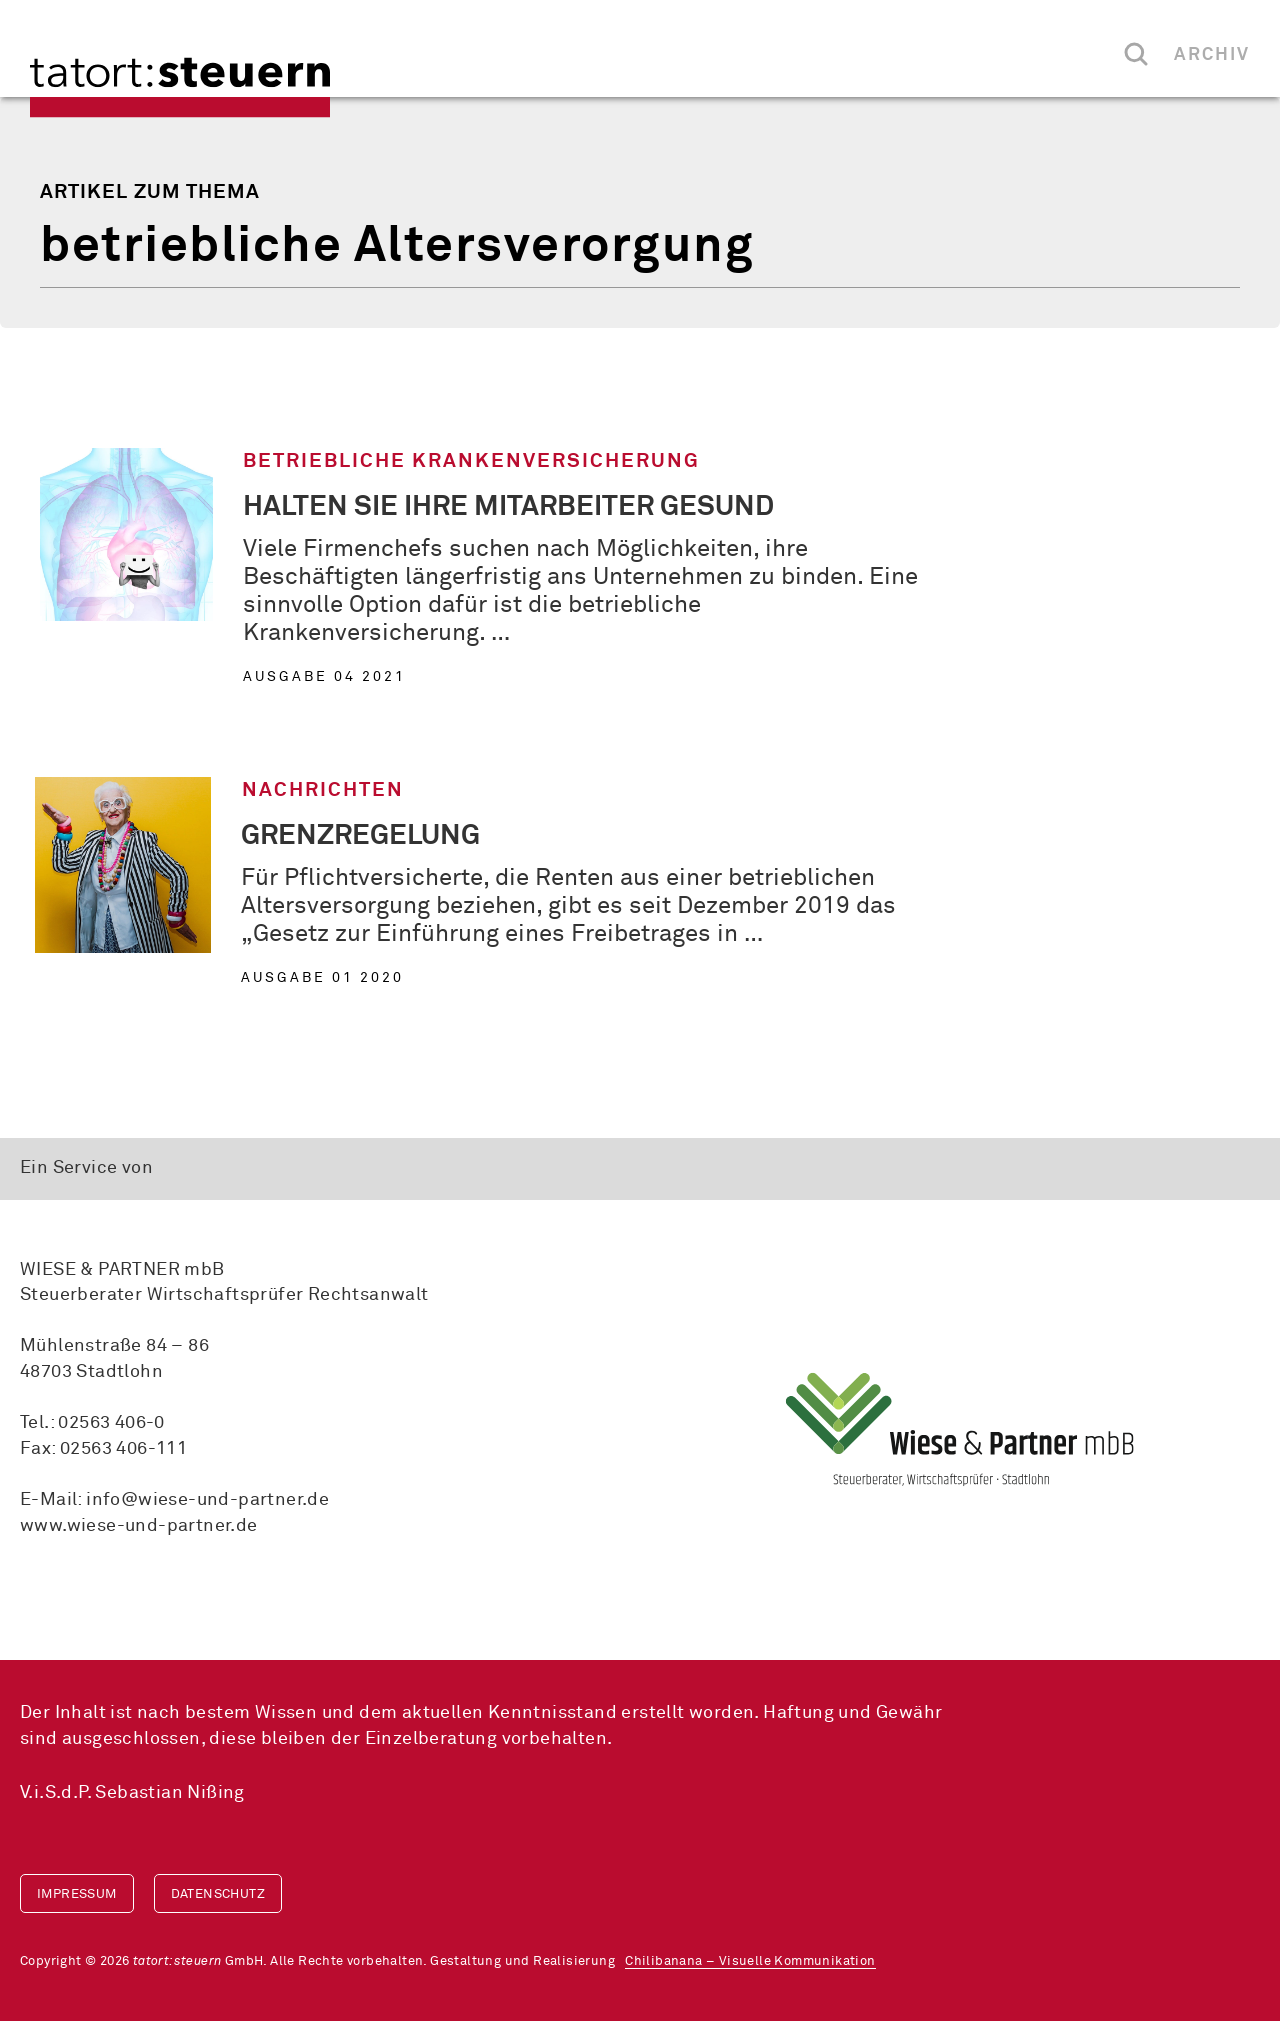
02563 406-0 (111, 1423)
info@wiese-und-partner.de (207, 1500)
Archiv (1212, 55)
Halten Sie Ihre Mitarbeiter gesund (508, 507)
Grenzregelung (360, 836)
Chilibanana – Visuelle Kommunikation (750, 1961)
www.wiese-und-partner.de (139, 1526)
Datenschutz (218, 1894)
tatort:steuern (180, 87)
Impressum (77, 1894)
